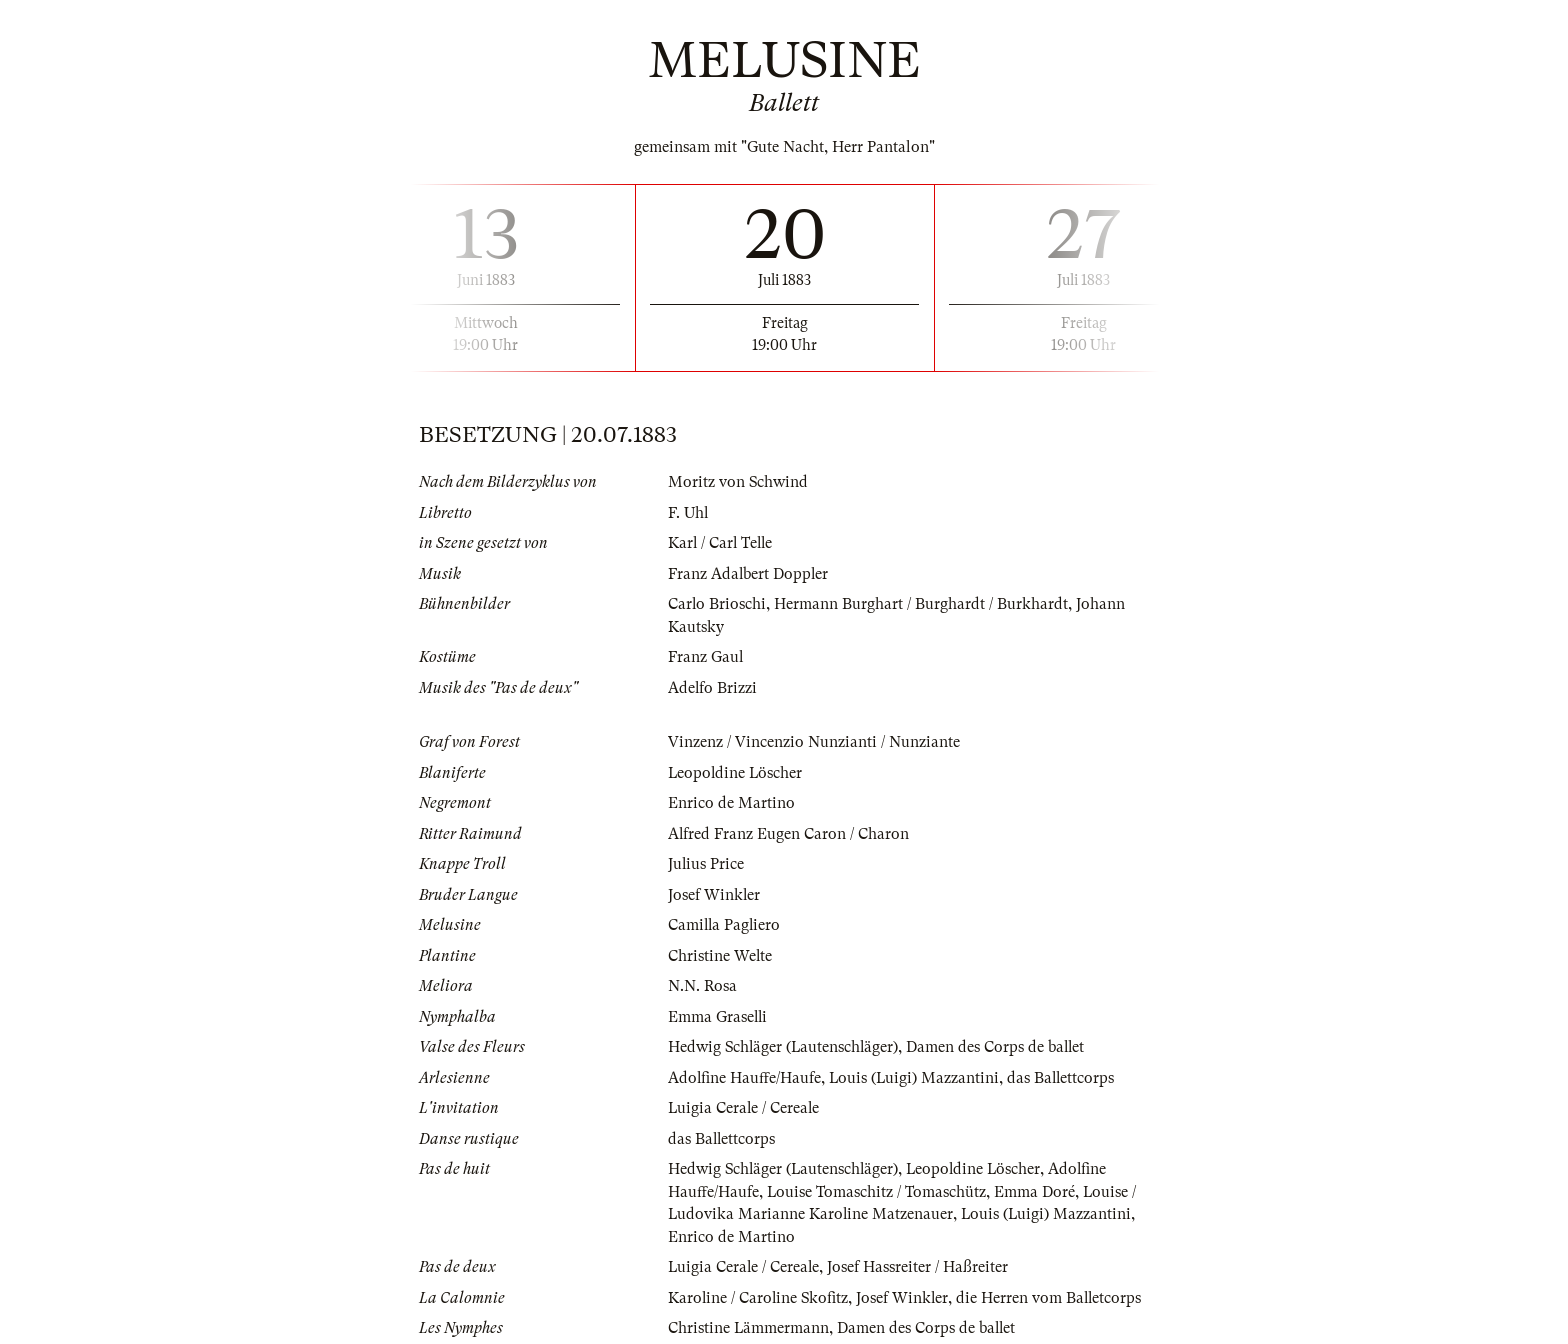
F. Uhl (688, 513)
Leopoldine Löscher (736, 773)
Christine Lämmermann (749, 1328)
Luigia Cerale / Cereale (745, 1108)
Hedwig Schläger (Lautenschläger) (785, 1047)
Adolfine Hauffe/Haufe (745, 1078)
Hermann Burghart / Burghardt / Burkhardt (922, 604)
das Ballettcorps (1064, 1078)
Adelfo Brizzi (713, 688)
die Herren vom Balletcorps (1053, 1298)
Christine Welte (720, 956)
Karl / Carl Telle (722, 543)
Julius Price (706, 864)
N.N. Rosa (702, 986)
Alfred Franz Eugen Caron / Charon (789, 834)
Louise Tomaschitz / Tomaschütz (877, 1192)
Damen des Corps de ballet (1000, 1047)
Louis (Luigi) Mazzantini (916, 1078)
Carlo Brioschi (717, 604)
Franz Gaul (706, 657)
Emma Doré (1035, 1192)
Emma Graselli (718, 1017)
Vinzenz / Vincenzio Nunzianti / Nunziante (814, 742)
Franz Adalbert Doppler (749, 574)
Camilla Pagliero (725, 925)
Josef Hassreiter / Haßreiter (920, 1267)
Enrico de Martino (731, 803)
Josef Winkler (714, 895)
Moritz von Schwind (738, 482)
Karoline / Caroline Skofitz (759, 1298)
